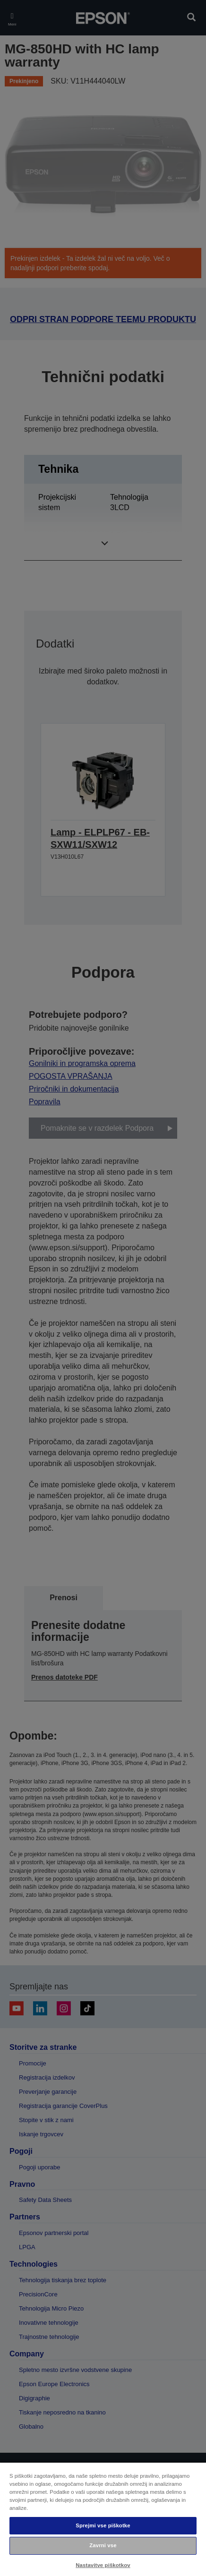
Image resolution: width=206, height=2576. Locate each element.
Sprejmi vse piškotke (103, 2525)
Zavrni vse (102, 2545)
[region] (103, 2519)
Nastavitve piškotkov (103, 2565)
